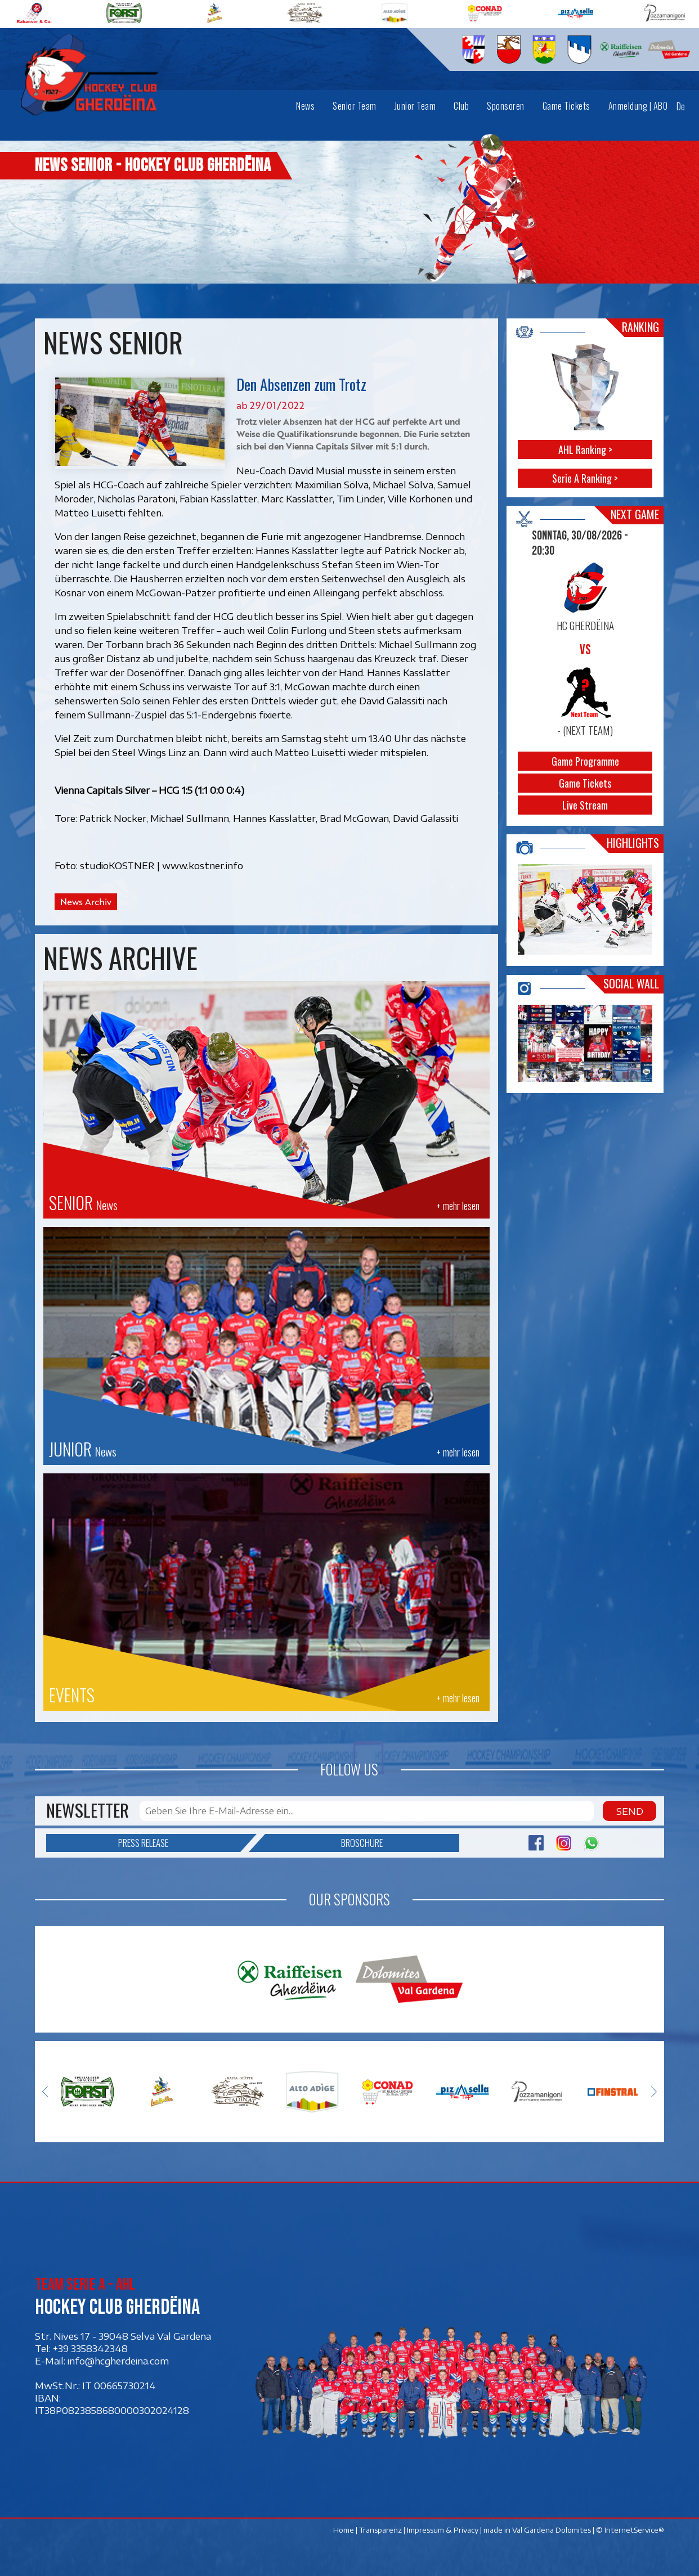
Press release (179, 1843)
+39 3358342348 (90, 2348)
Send (629, 1811)
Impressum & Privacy (442, 2529)
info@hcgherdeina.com (118, 2360)
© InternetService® (630, 2529)
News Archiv (85, 902)
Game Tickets (585, 783)
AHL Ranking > (585, 449)
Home (343, 2529)
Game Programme (585, 761)
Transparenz (380, 2529)
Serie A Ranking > (586, 478)
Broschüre (324, 1843)
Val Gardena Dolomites (551, 2529)
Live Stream (585, 805)
